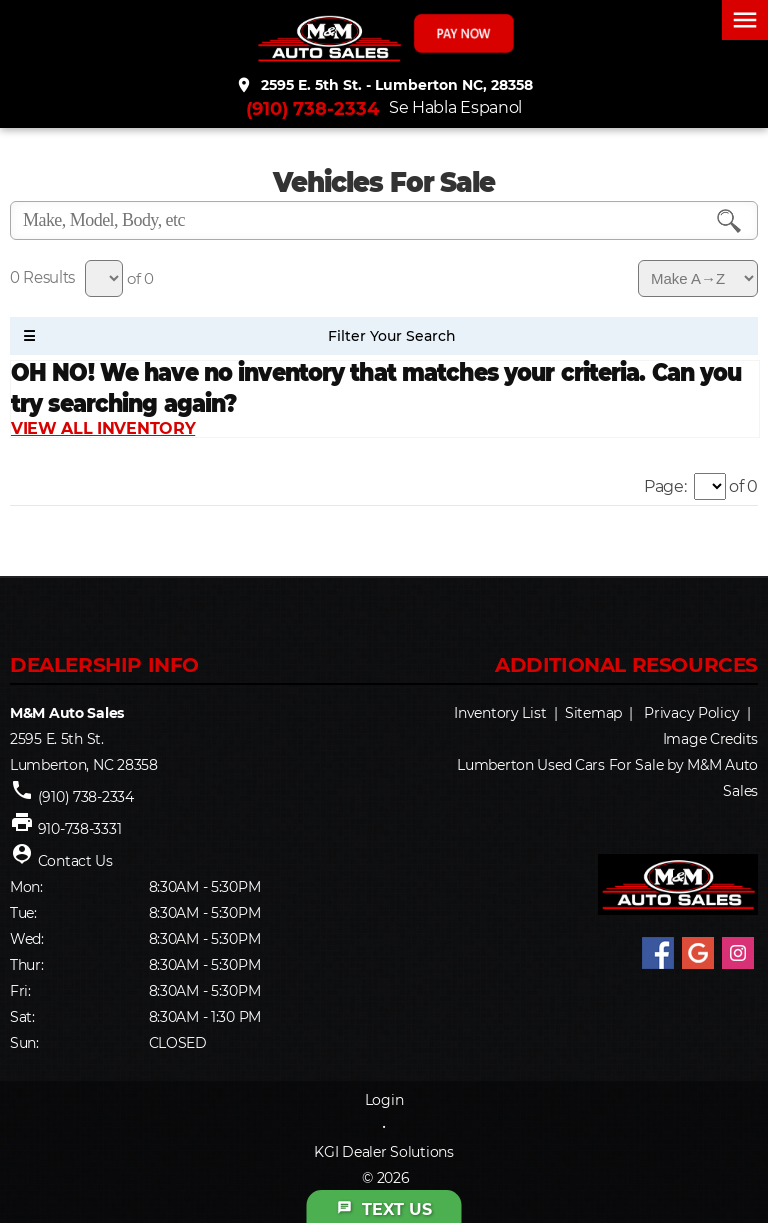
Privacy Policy (691, 713)
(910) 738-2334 (312, 109)
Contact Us (75, 861)
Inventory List (500, 713)
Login (384, 1100)
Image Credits (710, 739)
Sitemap (593, 713)
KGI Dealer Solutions (383, 1152)
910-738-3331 (80, 829)
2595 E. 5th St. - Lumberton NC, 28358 (384, 85)
